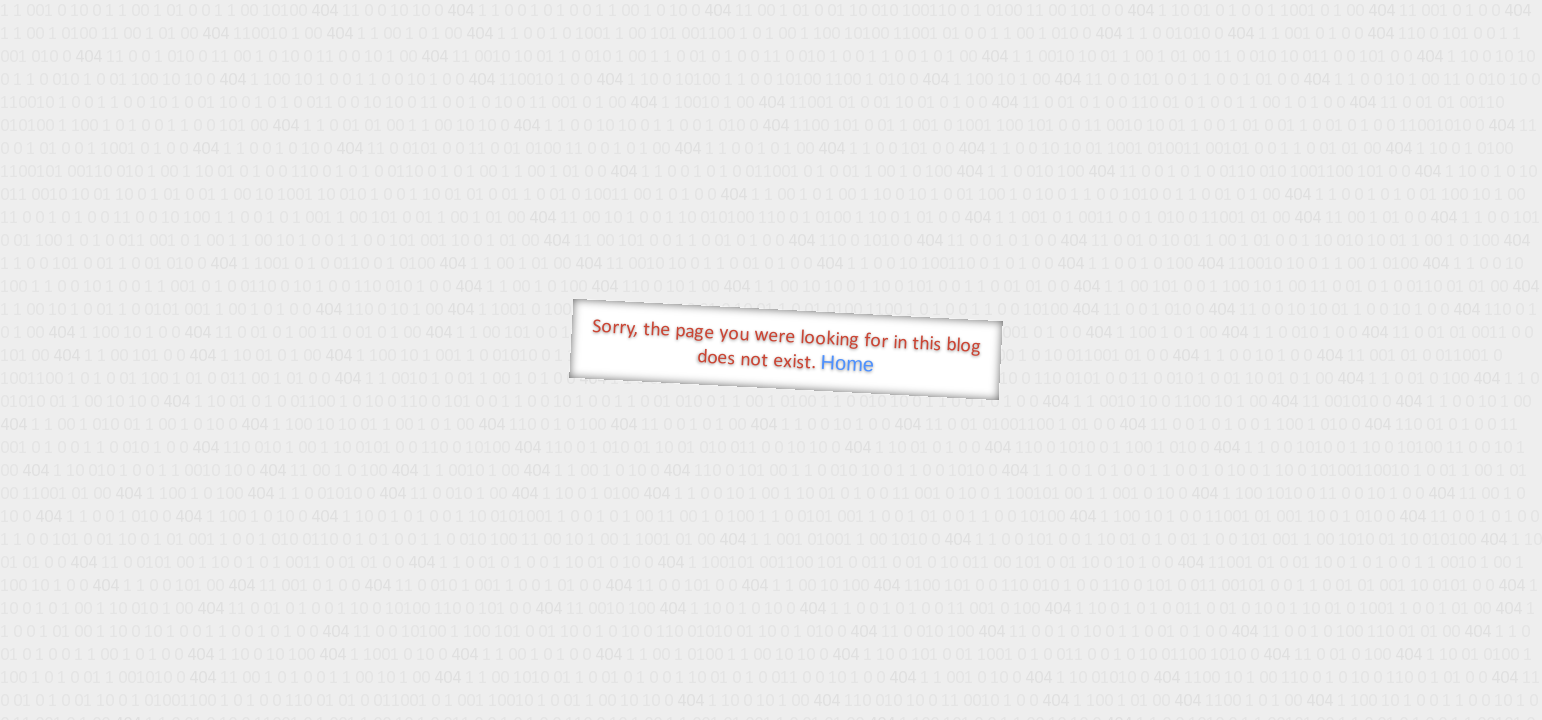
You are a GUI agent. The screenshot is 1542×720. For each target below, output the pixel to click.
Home (847, 363)
